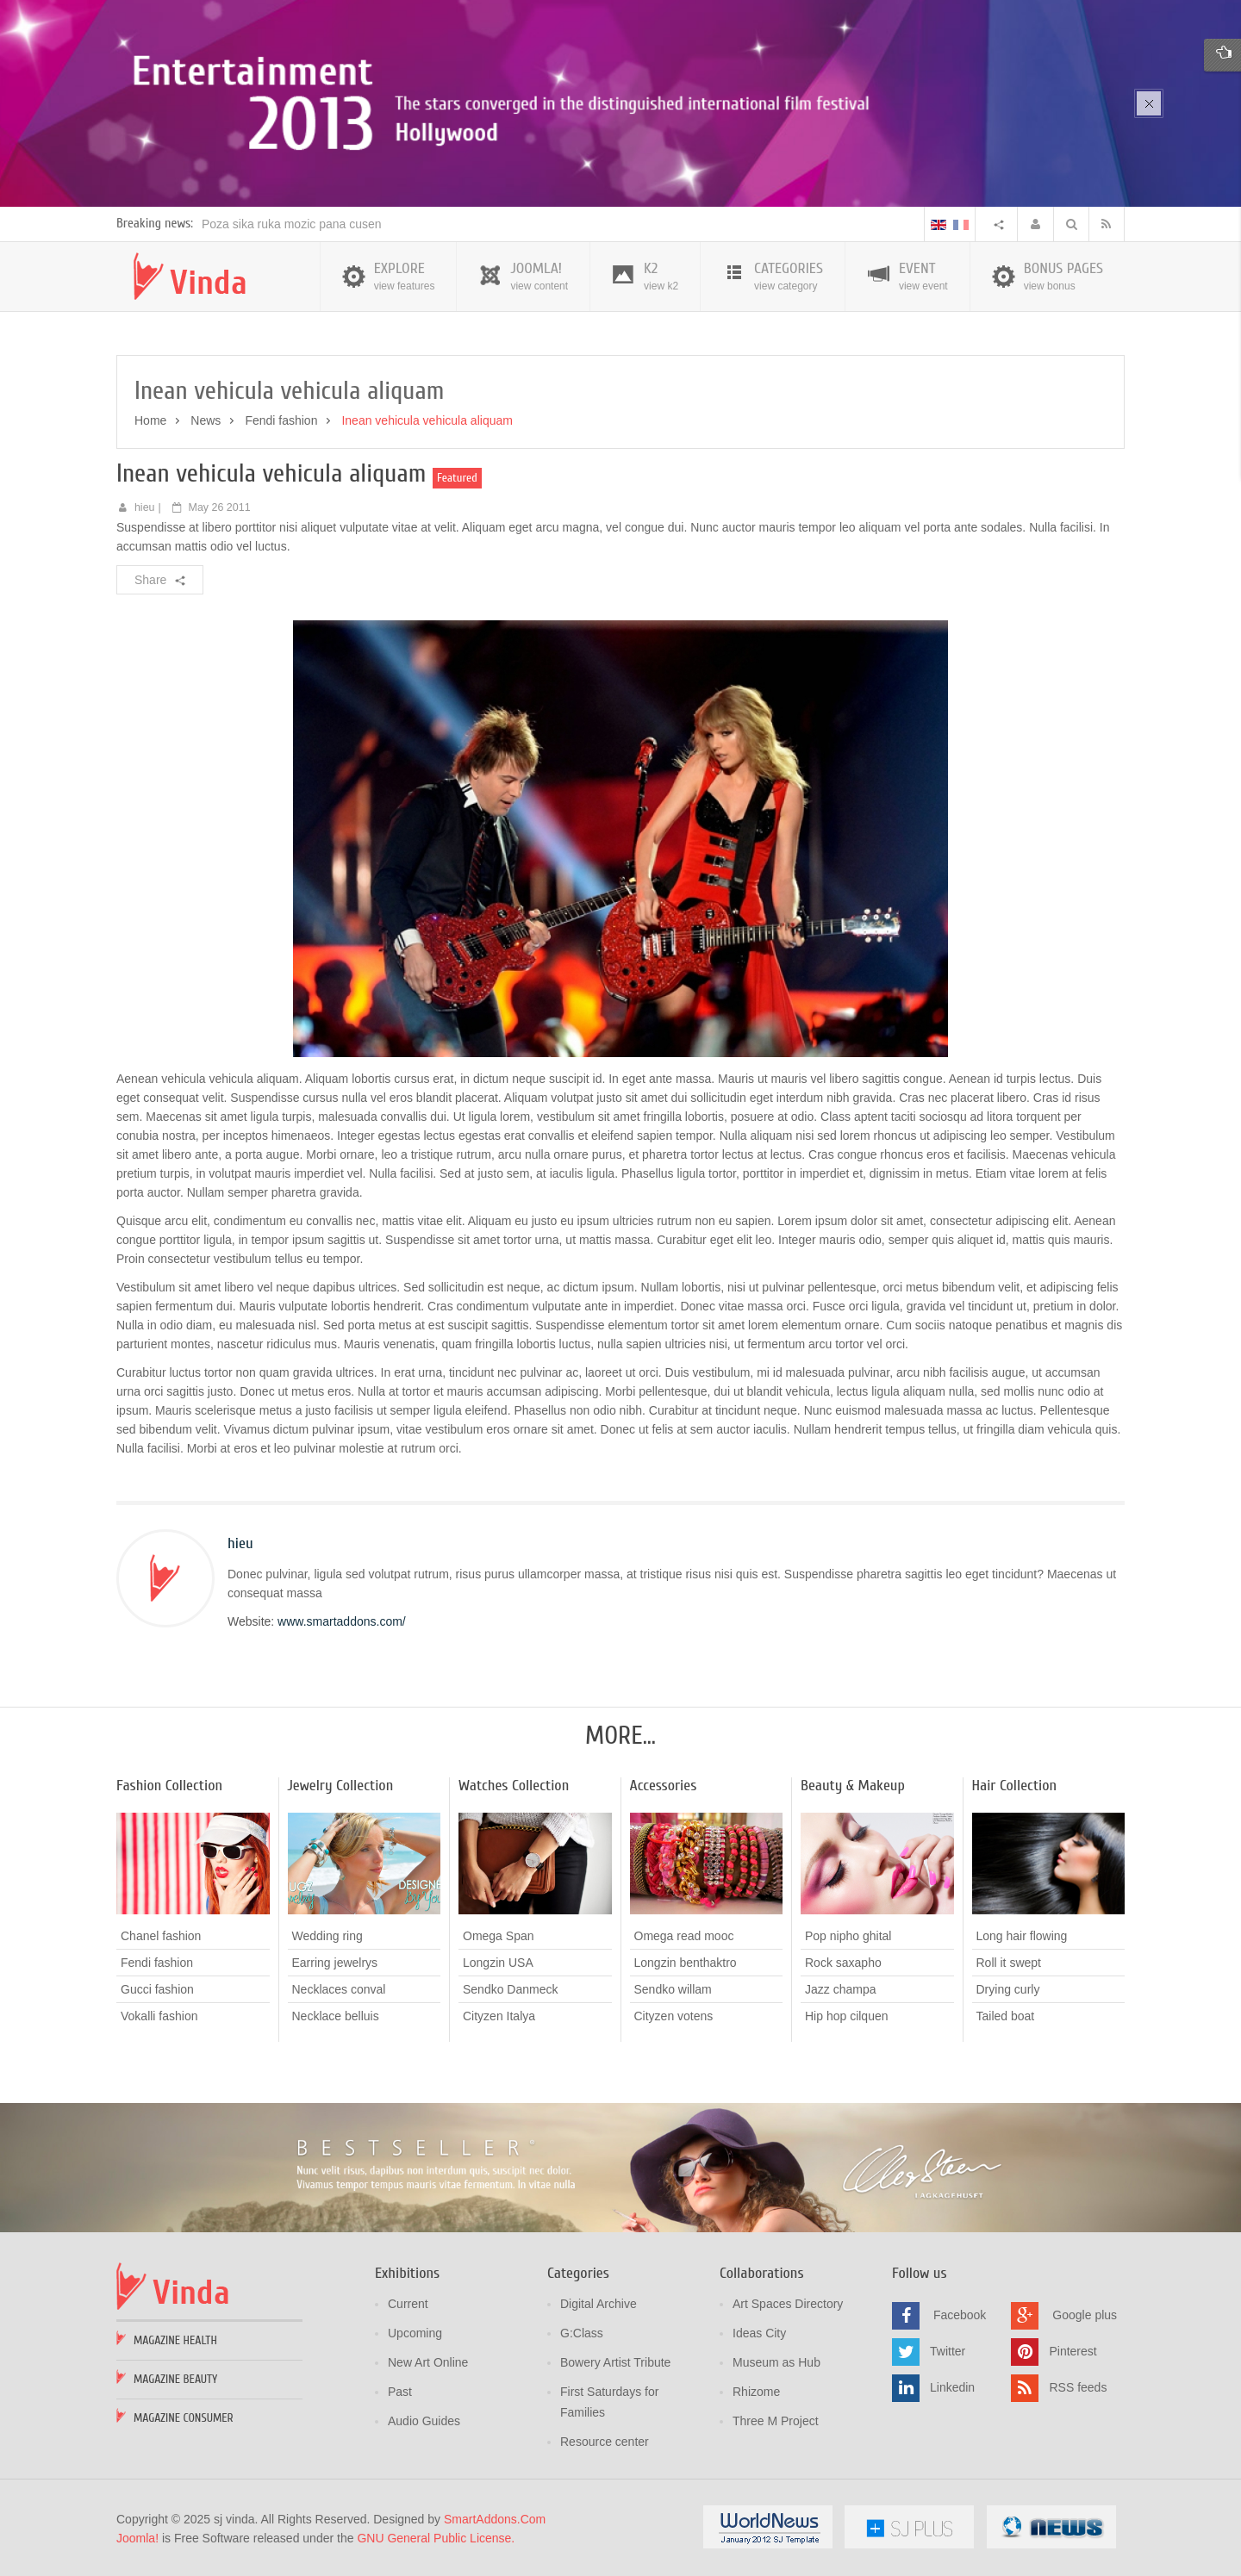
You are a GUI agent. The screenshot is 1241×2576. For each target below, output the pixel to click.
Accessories (663, 1785)
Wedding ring (327, 1936)
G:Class (581, 2333)
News (205, 420)
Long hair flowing (1022, 1936)
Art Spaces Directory (788, 2304)
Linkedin (952, 2387)
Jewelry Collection (341, 1785)
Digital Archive (598, 2304)
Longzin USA (498, 1962)
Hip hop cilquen (847, 2016)
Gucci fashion (157, 1989)
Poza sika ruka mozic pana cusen (292, 224)
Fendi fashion (281, 420)
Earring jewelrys (335, 1962)
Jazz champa (840, 1989)
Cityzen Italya (499, 2016)
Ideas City (759, 2333)
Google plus (1084, 2315)
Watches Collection (513, 1785)
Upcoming (415, 2333)
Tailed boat (1005, 2016)
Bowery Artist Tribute (615, 2362)
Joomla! (137, 2538)
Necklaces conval (339, 1989)
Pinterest (1072, 2351)
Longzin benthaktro (685, 1962)
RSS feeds (1078, 2387)
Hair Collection (1014, 1785)
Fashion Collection (169, 1785)
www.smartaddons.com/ (342, 1621)
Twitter (947, 2351)
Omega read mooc (684, 1936)
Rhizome (756, 2392)
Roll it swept (1008, 1962)
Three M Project (776, 2421)
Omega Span (498, 1936)
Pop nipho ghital (848, 1936)
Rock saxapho (843, 1962)
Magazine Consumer (184, 2418)
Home (150, 420)
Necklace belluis (335, 2016)
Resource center (604, 2441)
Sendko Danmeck (510, 1989)
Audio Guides (424, 2421)
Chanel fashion (161, 1936)
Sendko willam (673, 1989)
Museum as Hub (776, 2362)
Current (408, 2304)
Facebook (959, 2315)
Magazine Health (175, 2340)
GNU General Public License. (435, 2538)
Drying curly (1008, 1989)
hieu (144, 507)
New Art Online (428, 2362)
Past (400, 2392)
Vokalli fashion (159, 2016)
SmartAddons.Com (495, 2519)
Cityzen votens (674, 2016)
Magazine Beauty (175, 2379)
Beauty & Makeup (853, 1785)
